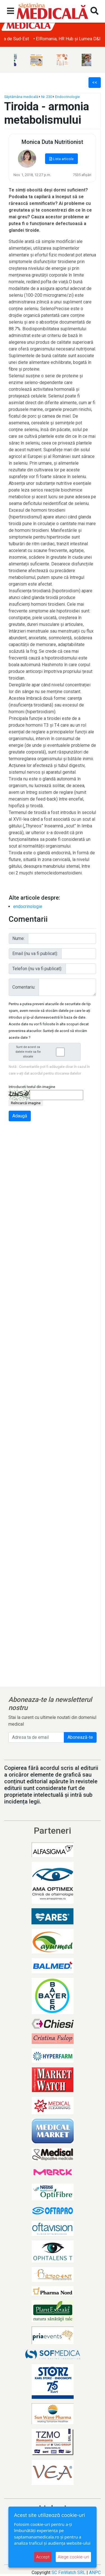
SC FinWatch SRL (68, 2572)
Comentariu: (23, 987)
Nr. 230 (46, 97)
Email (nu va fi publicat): (35, 953)
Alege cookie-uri (73, 2556)
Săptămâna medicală (21, 97)
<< (94, 82)
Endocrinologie (67, 97)
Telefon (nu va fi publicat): (37, 968)
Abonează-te (80, 1737)
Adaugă (19, 1116)
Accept (43, 2556)
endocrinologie (27, 906)
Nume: (18, 938)
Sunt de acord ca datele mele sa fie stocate (46, 1051)
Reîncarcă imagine (26, 1103)
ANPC (95, 2572)
